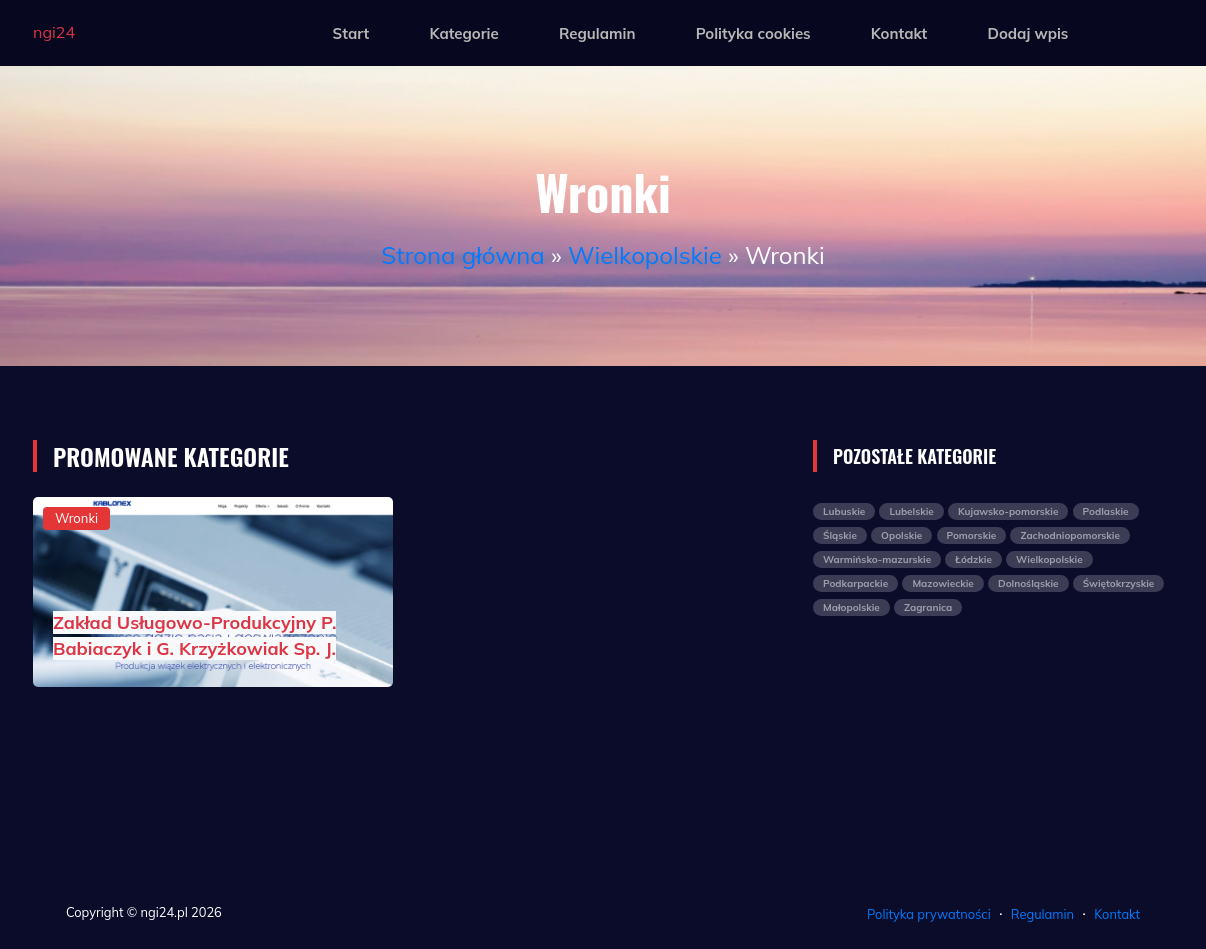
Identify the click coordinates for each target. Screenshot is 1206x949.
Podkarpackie (855, 583)
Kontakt (899, 33)
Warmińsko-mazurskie (877, 559)
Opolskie (901, 535)
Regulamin (597, 33)
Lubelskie (911, 511)
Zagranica (928, 607)
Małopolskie (851, 607)
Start (351, 33)
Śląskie (840, 535)
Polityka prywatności (929, 914)
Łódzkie (973, 559)
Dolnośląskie (1028, 583)
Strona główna (462, 255)
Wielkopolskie (645, 255)
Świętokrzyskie (1119, 583)
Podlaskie (1106, 511)
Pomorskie (972, 535)
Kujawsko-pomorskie (1008, 511)
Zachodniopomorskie (1069, 535)
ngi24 (54, 32)
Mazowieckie (942, 583)
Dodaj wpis (1027, 33)
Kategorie (463, 33)
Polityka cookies (753, 33)
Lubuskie (844, 511)
